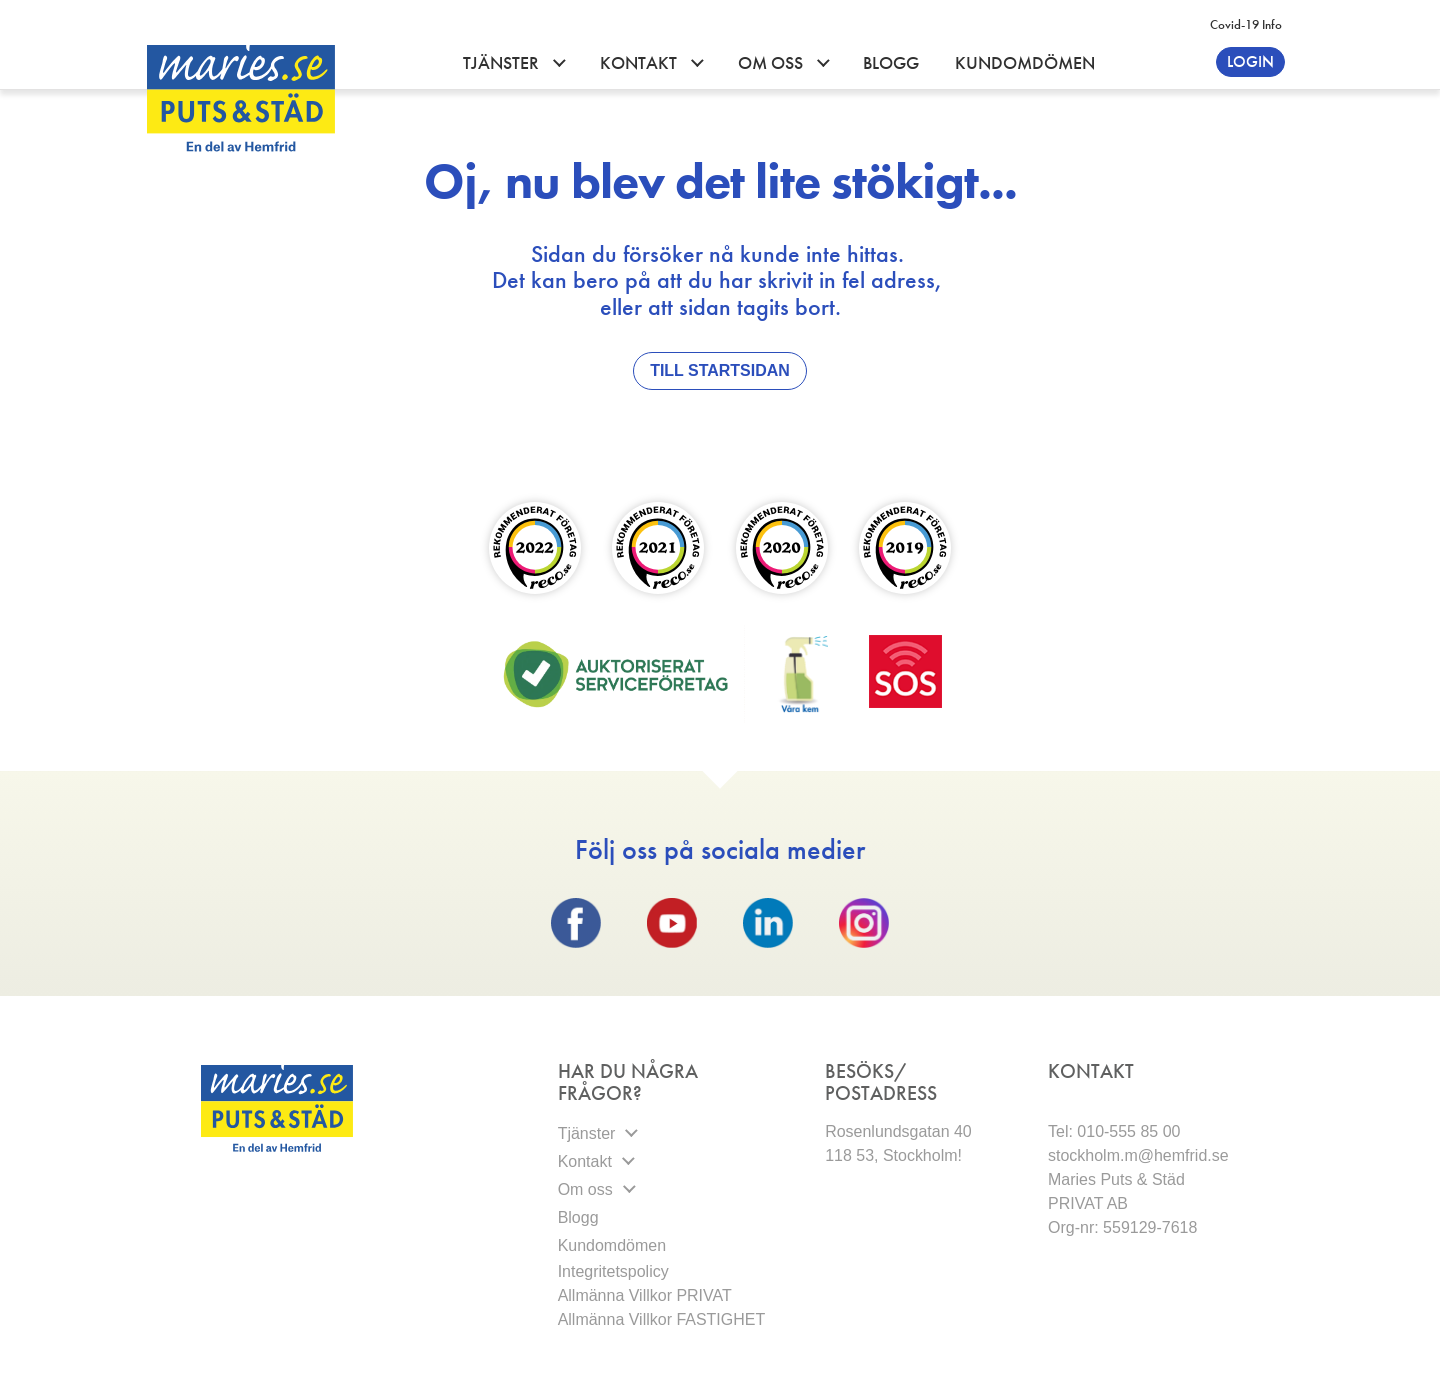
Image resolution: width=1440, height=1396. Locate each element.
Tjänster (503, 62)
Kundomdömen (1025, 62)
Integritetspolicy (616, 1271)
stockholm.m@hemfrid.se (1138, 1155)
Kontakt (640, 62)
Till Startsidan (720, 370)
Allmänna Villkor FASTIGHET (662, 1319)
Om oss (772, 62)
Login (1250, 61)
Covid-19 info (1246, 24)
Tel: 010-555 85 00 (1114, 1131)
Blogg (891, 62)
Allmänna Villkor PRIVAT (645, 1295)
